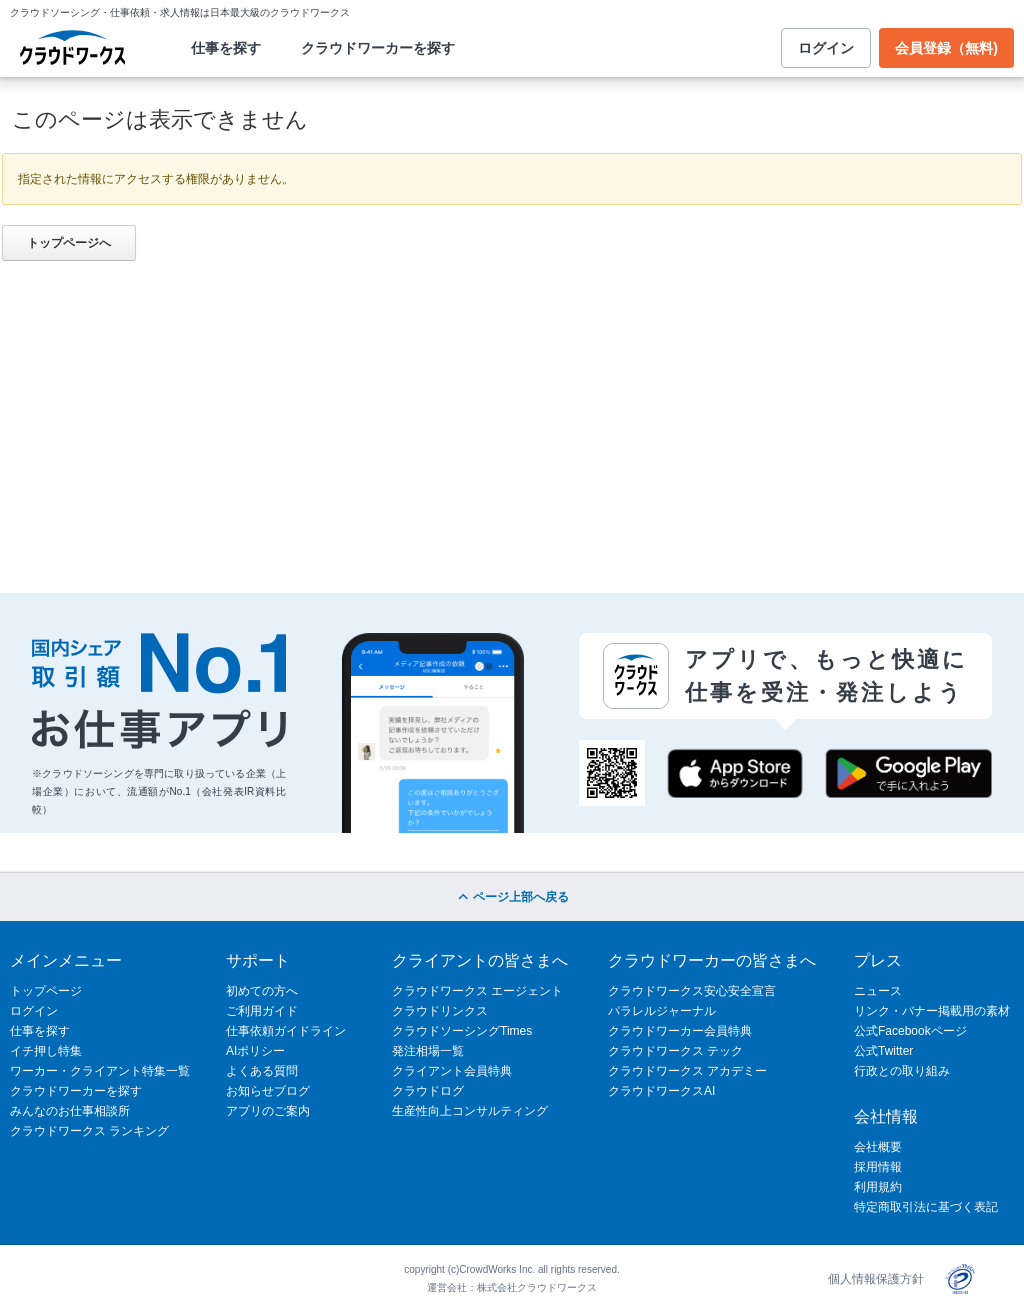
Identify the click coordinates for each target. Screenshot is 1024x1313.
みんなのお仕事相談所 (70, 1111)
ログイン (826, 48)
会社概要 (878, 1147)
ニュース (878, 991)
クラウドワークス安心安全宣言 (692, 991)
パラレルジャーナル (662, 1011)
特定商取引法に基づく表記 (926, 1207)
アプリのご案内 (268, 1111)
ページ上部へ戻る (511, 897)
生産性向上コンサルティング (470, 1111)
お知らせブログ (268, 1091)
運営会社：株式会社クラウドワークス (512, 1287)
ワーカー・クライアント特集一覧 (100, 1071)
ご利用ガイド (262, 1011)
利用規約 (878, 1187)
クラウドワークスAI (661, 1091)
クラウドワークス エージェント (477, 991)
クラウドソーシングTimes (462, 1031)
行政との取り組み (902, 1071)
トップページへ (69, 243)
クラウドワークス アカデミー (687, 1071)
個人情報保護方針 (876, 1279)
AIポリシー (255, 1051)
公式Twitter (883, 1051)
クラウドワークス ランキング (89, 1131)
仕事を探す (226, 48)
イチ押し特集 (46, 1051)
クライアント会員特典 (452, 1071)
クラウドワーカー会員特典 (680, 1031)
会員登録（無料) (946, 48)
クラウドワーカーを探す (378, 48)
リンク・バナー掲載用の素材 (932, 1011)
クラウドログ (428, 1091)
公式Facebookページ (910, 1031)
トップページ (46, 991)
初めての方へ (262, 991)
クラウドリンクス (440, 1011)
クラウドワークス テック (675, 1051)
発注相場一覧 (428, 1051)
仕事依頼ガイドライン (286, 1031)
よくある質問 (262, 1071)
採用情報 (878, 1167)
